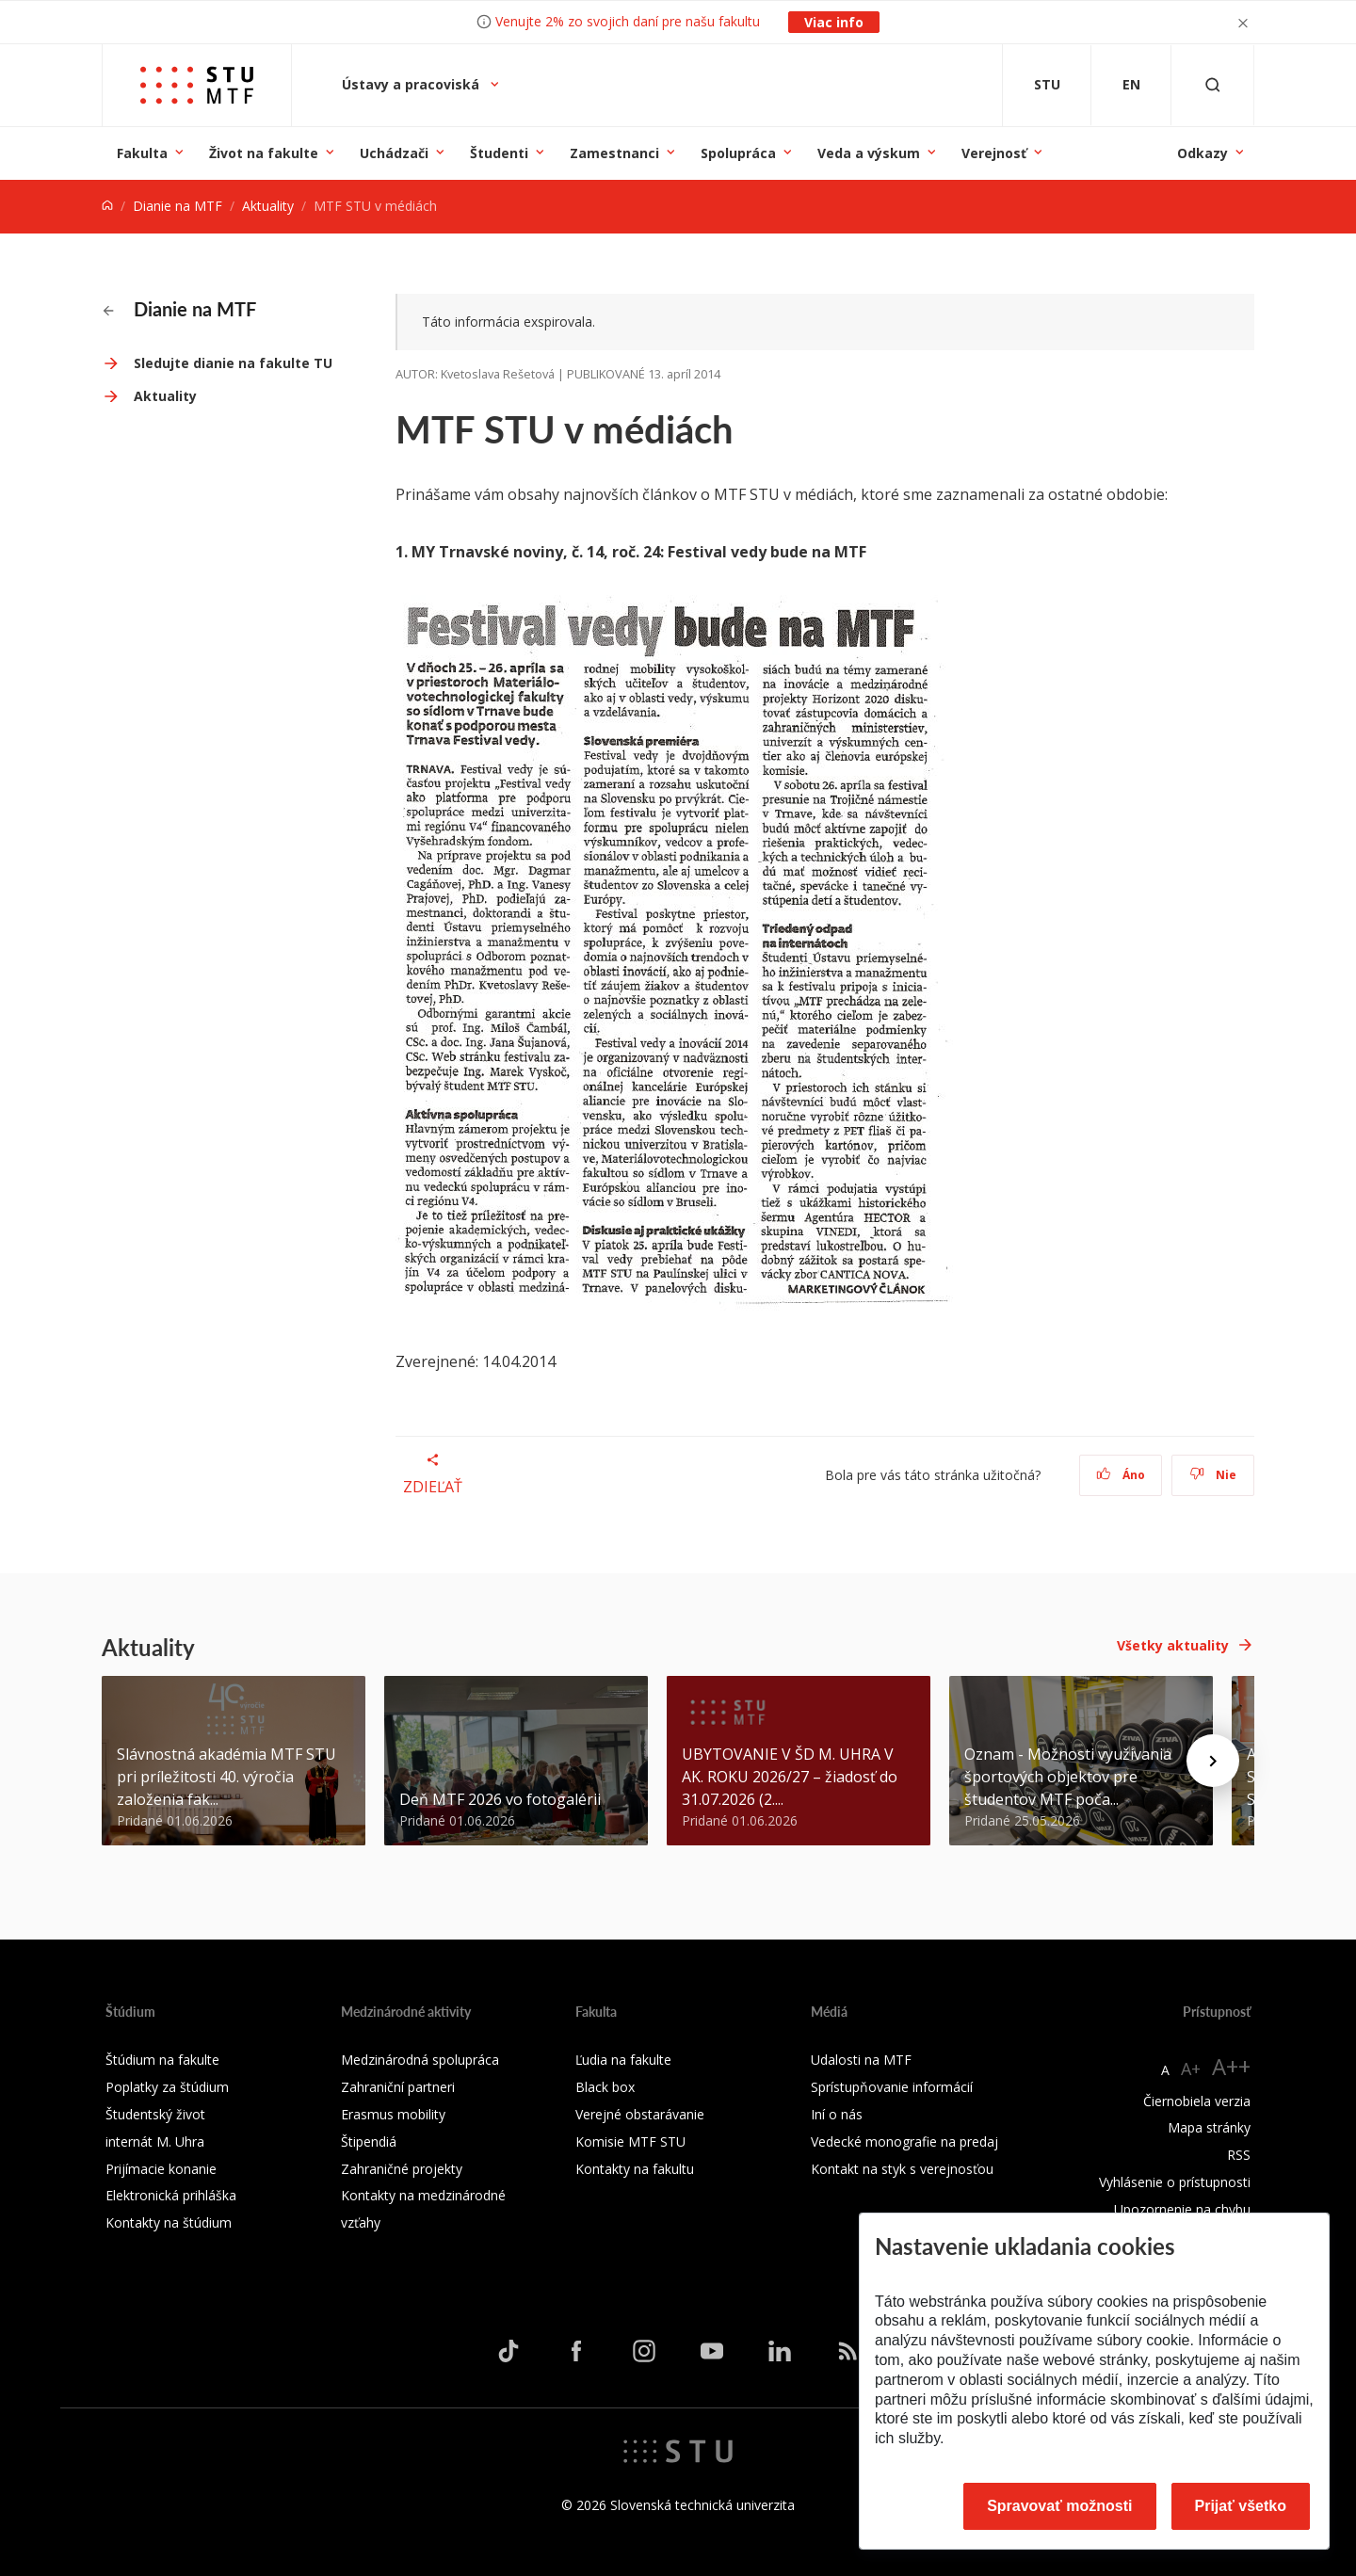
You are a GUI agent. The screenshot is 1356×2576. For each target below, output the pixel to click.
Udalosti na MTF (861, 2060)
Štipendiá (368, 2141)
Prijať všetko (1241, 2506)
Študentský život (155, 2114)
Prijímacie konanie (161, 2169)
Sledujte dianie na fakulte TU (233, 363)
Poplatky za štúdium (167, 2087)
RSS (1239, 2155)
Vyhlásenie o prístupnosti (1175, 2182)
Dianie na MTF (177, 206)
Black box (605, 2087)
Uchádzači (394, 153)
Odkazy (1202, 153)
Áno (1121, 1475)
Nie (1213, 1475)
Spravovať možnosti (1059, 2506)
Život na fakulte (263, 153)
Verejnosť (993, 153)
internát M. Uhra (154, 2141)
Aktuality (268, 206)
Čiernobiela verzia (1197, 2101)
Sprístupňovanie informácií (892, 2087)
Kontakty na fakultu (634, 2169)
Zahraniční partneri (398, 2087)
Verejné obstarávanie (639, 2114)
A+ (1191, 2068)
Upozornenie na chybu (1182, 2209)
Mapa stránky (1209, 2127)
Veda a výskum (868, 153)
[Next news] (1212, 1760)
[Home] (107, 206)
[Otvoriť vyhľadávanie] (1212, 85)
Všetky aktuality (1173, 1645)
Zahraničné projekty (401, 2169)
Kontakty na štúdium (168, 2222)
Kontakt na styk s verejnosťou (902, 2169)
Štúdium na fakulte (162, 2060)
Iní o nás (837, 2114)
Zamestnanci (614, 153)
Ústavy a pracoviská (412, 84)
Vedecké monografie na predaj (904, 2141)
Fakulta (142, 153)
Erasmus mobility (393, 2114)
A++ (1231, 2066)
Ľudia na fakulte (623, 2060)
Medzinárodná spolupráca (420, 2060)
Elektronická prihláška (170, 2195)
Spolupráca (738, 153)
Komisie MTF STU (630, 2141)
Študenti (499, 153)
